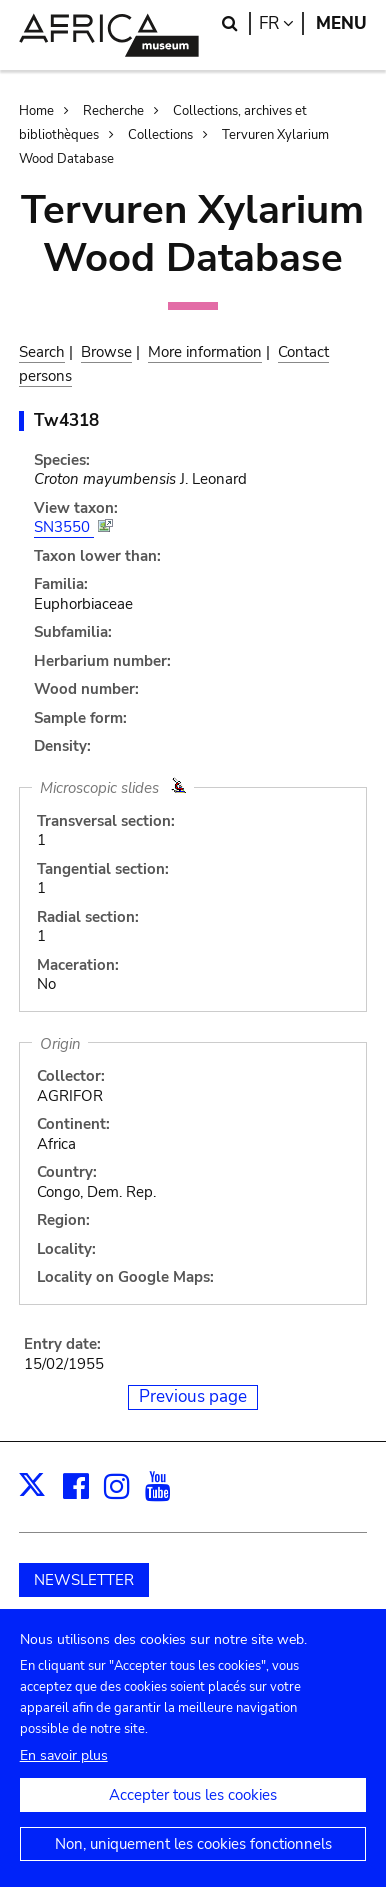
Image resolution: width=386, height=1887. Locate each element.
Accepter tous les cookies (193, 1816)
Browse (106, 352)
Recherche (113, 111)
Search (42, 352)
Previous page (193, 1396)
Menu (341, 23)
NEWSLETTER (84, 1580)
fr (281, 23)
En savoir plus (64, 1776)
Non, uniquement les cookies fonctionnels (193, 1865)
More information (205, 352)
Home (36, 111)
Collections (160, 135)
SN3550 (64, 527)
